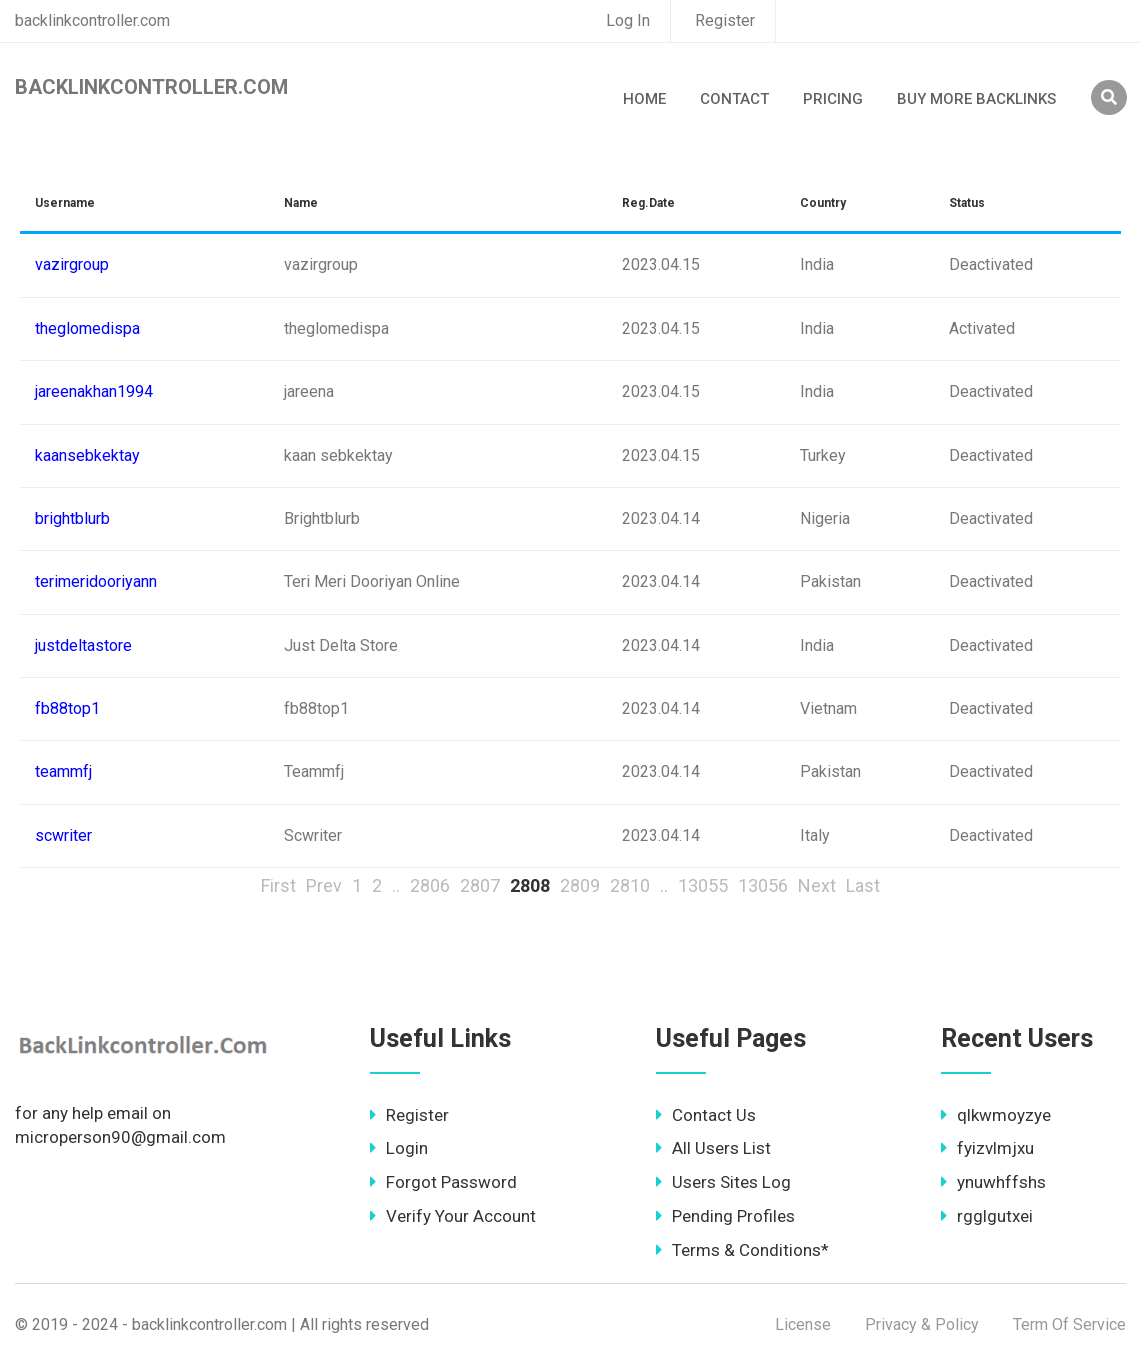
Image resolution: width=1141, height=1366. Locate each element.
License (803, 1324)
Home (644, 99)
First (278, 885)
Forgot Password (443, 1182)
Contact (734, 99)
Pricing (833, 99)
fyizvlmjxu (987, 1148)
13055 (703, 885)
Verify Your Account (453, 1216)
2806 (430, 885)
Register (725, 20)
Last (863, 885)
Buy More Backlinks (976, 99)
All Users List (713, 1148)
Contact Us (706, 1115)
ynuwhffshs (993, 1182)
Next (817, 885)
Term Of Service (1069, 1324)
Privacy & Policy (922, 1324)
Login (399, 1148)
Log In (628, 20)
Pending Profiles (725, 1216)
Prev (324, 885)
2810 (630, 885)
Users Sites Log (723, 1182)
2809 (580, 885)
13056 (763, 885)
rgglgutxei (987, 1216)
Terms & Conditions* (742, 1250)
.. (396, 885)
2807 (480, 885)
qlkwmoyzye (996, 1115)
